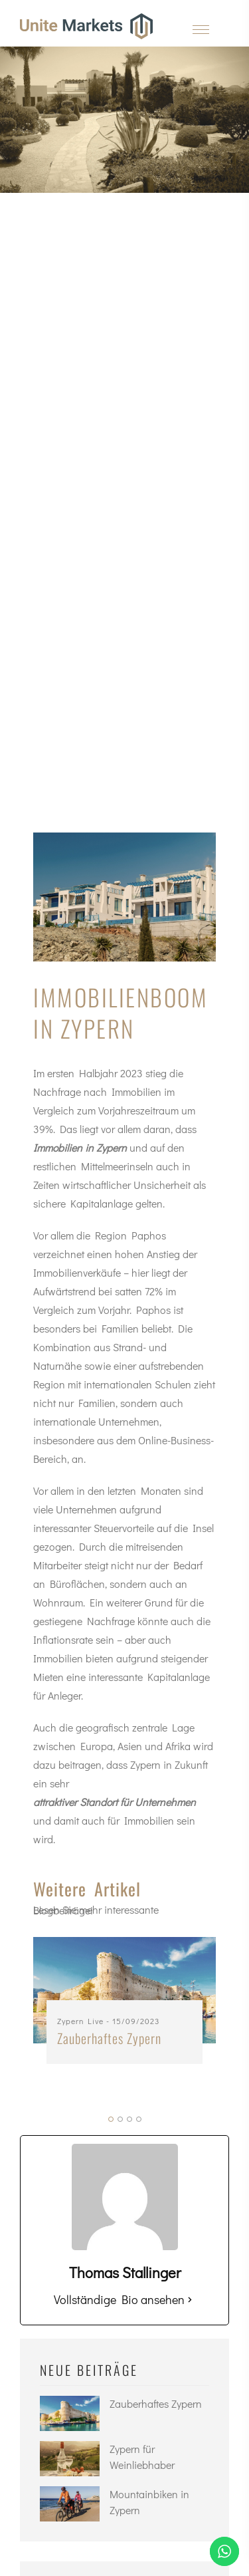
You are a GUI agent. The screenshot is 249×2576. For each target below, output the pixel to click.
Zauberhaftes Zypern (109, 2038)
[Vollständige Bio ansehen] (190, 2299)
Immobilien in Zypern (80, 1147)
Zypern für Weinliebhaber (142, 2457)
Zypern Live (80, 2020)
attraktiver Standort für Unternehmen (114, 1802)
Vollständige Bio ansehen (119, 2299)
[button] (111, 2119)
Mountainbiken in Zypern (149, 2502)
